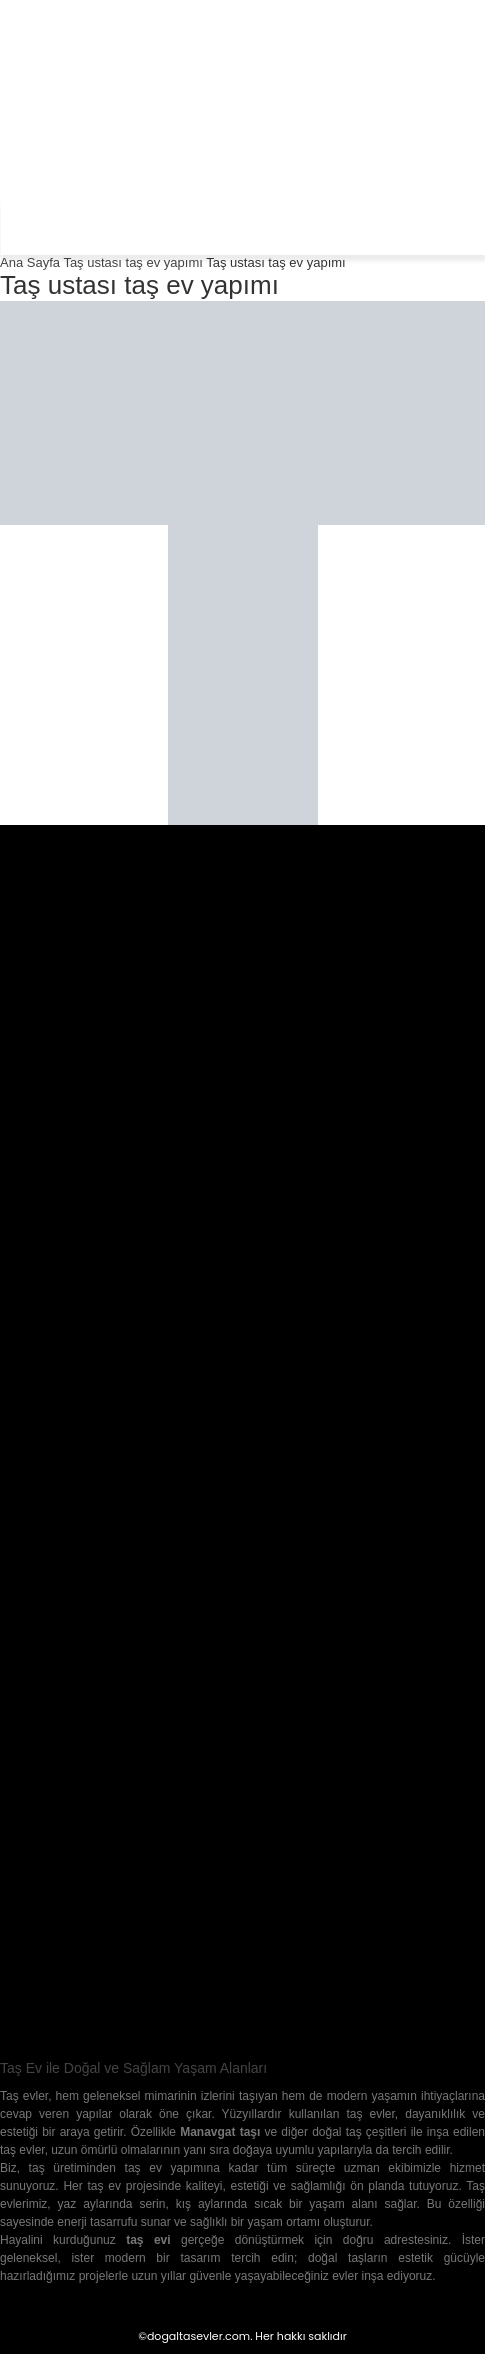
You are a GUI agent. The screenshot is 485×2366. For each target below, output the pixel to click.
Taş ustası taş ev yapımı (132, 262)
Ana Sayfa (30, 262)
